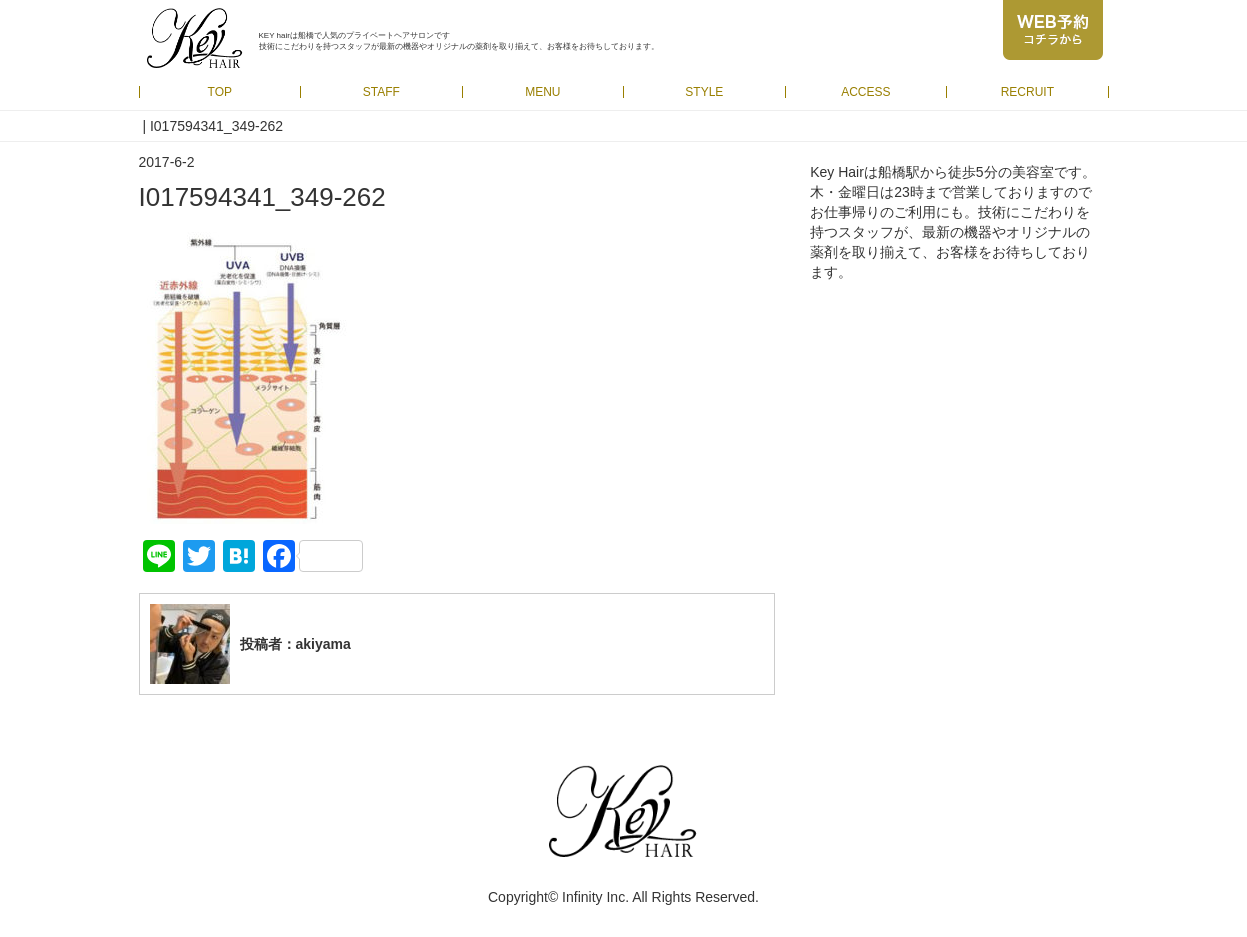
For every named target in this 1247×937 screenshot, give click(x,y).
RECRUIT (1027, 92)
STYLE (704, 92)
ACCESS (865, 92)
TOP (220, 92)
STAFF (381, 92)
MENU (542, 92)
